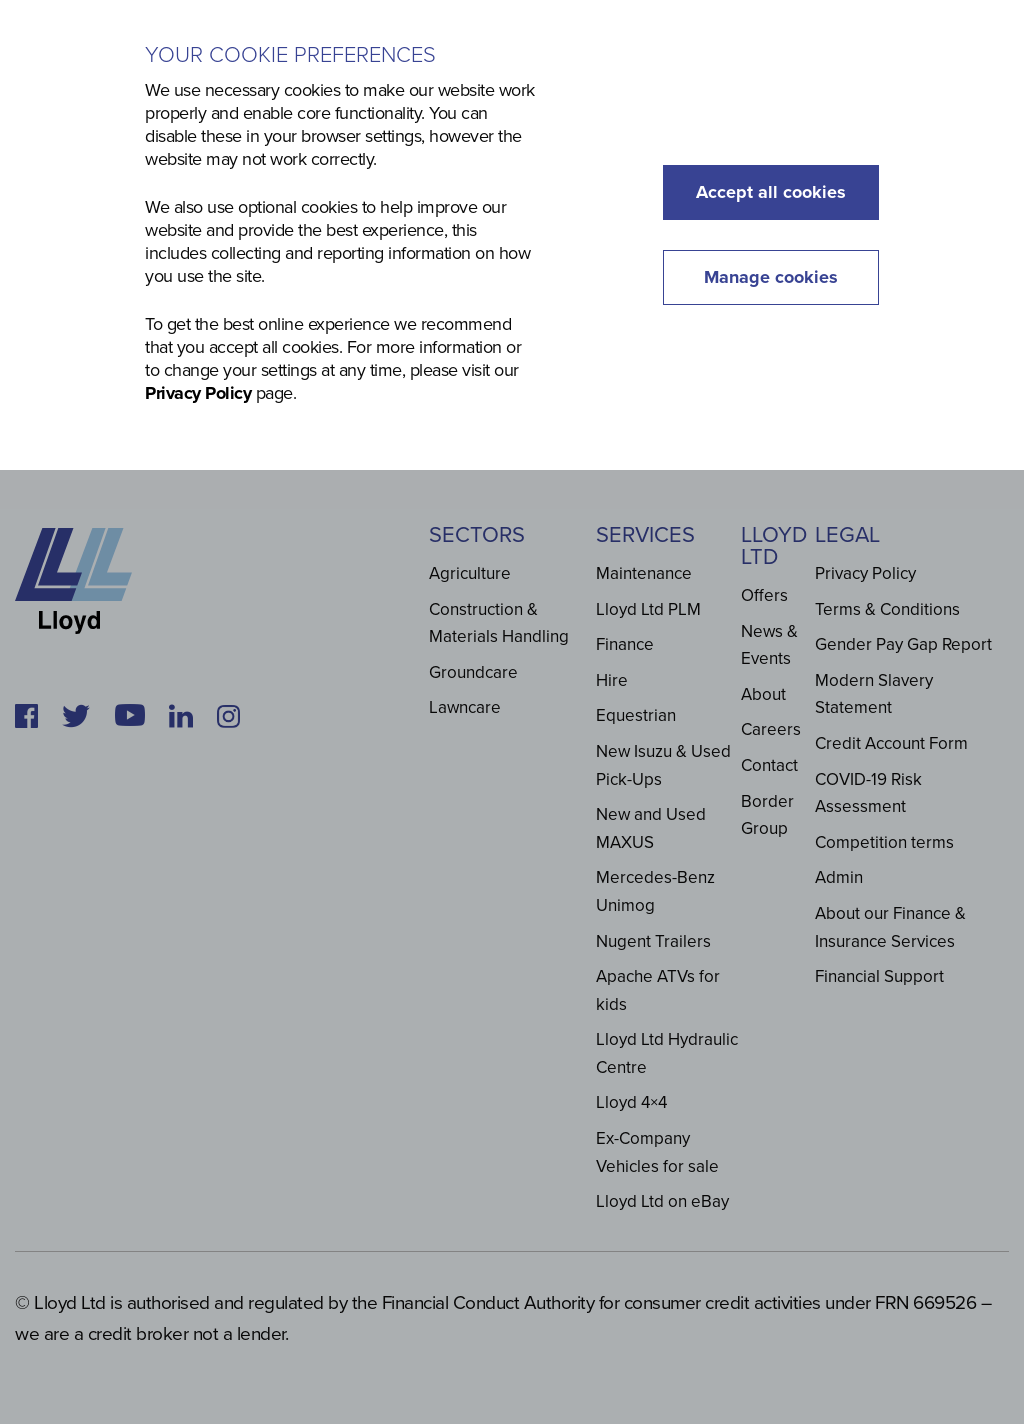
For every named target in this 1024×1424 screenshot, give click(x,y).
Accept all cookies (771, 192)
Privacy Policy (198, 393)
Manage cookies (771, 277)
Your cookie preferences (290, 55)
